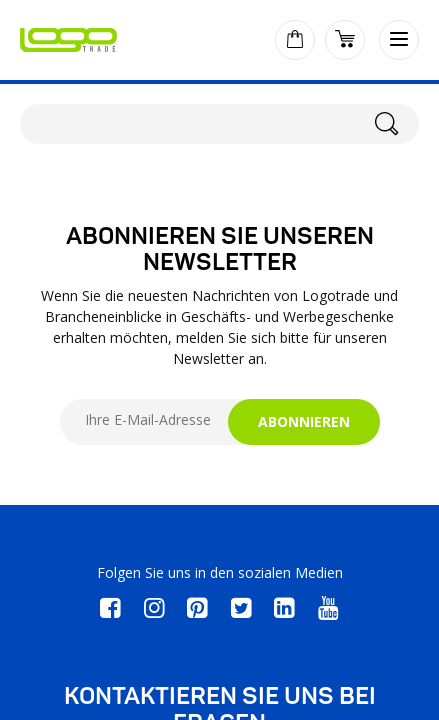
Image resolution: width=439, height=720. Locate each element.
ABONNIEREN (304, 421)
